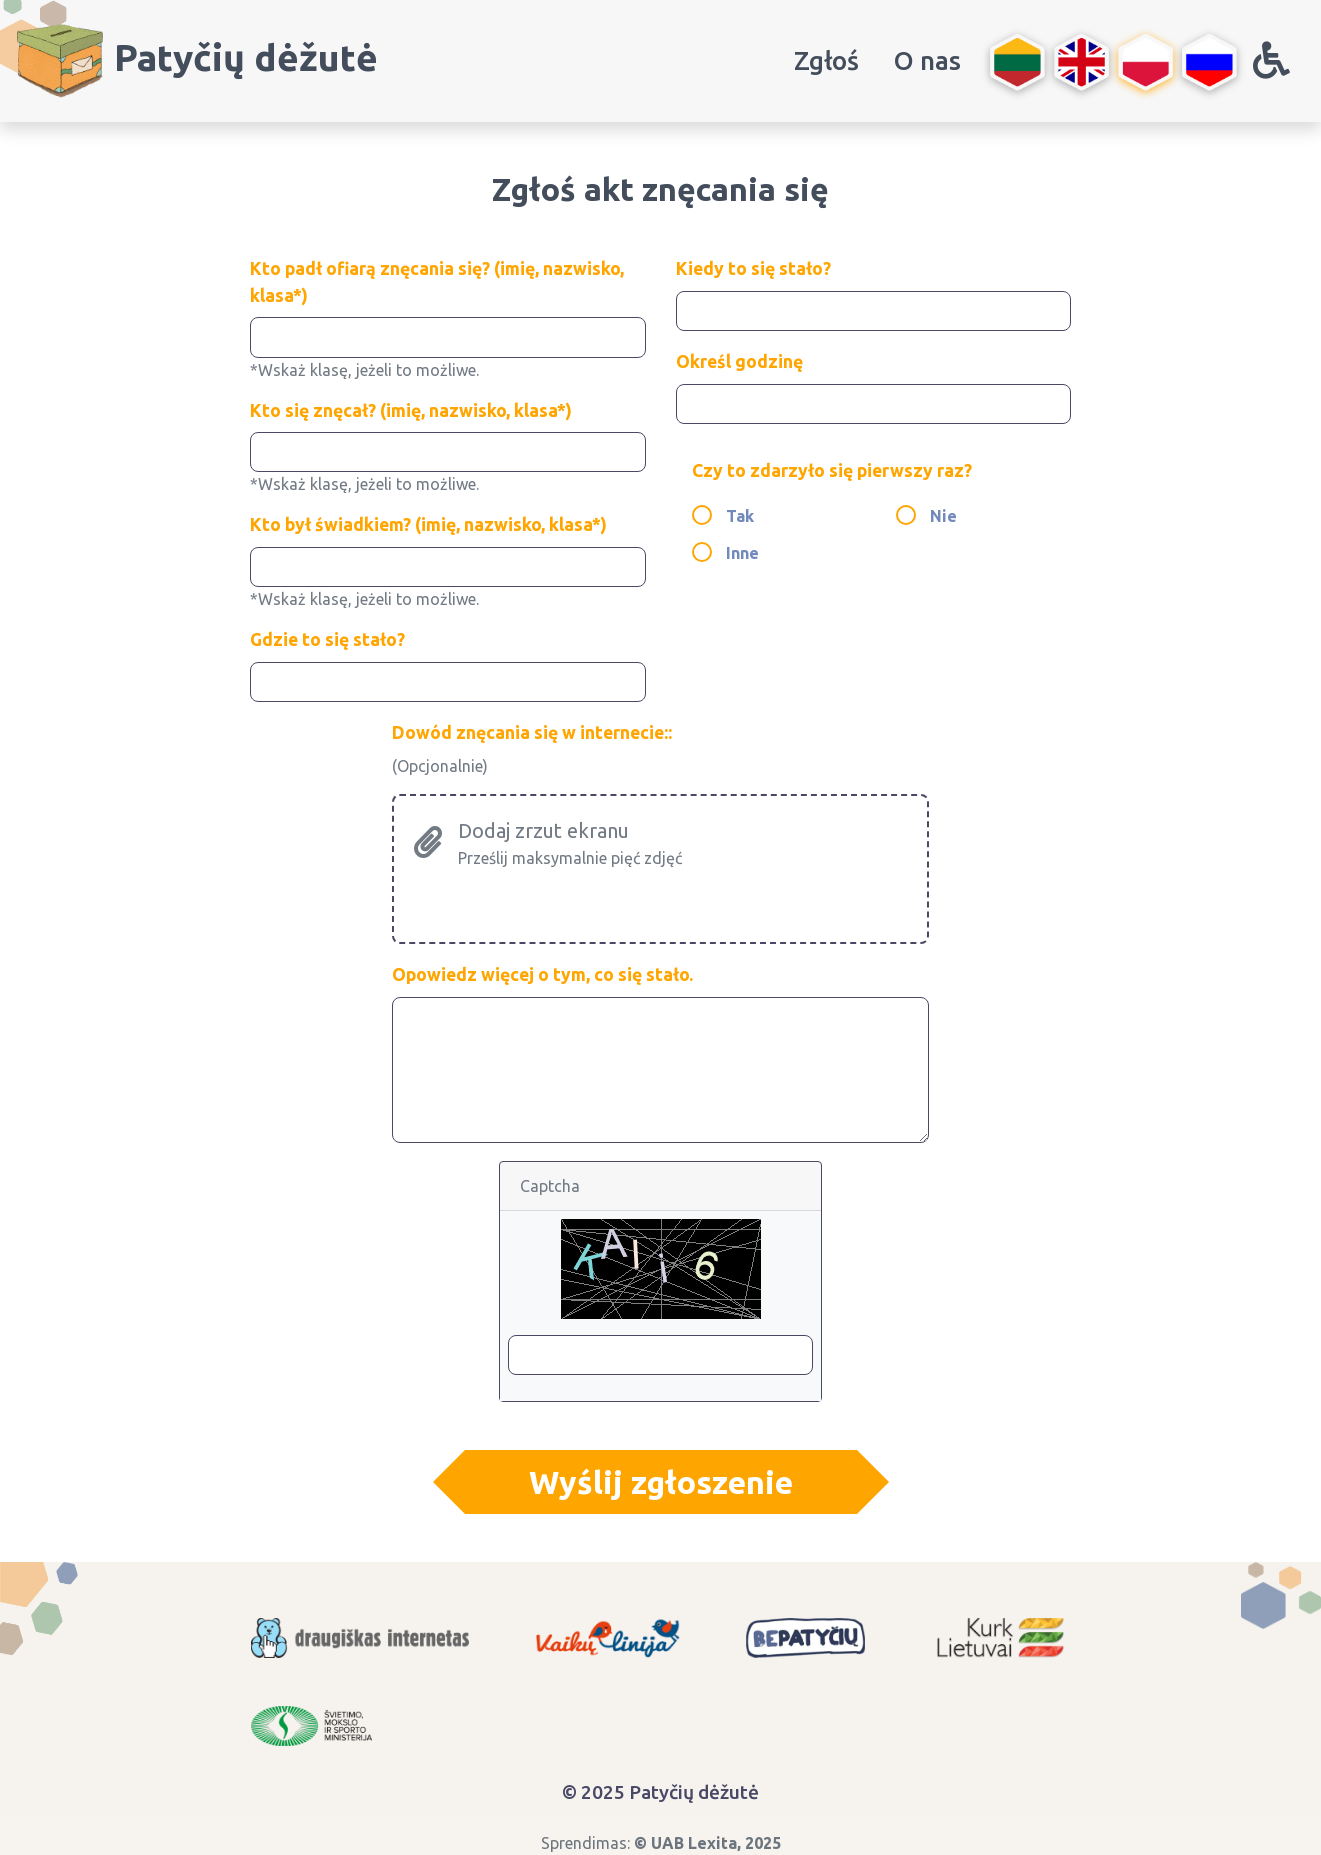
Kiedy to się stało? (753, 268)
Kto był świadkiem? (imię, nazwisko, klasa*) (428, 524)
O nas (927, 60)
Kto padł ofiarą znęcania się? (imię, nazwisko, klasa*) (437, 281)
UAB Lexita (694, 1843)
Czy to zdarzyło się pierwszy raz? (832, 470)
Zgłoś (826, 60)
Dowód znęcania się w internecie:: (532, 732)
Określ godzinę (739, 361)
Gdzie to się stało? (327, 639)
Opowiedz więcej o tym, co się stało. (542, 974)
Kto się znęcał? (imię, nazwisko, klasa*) (411, 410)
